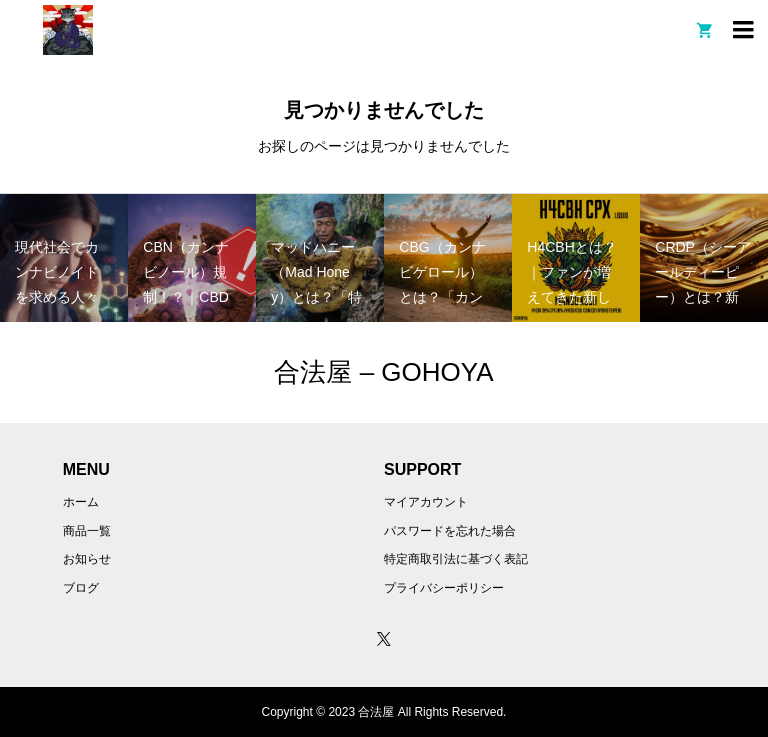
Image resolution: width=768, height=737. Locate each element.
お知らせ (87, 559)
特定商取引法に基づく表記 (456, 559)
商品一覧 (87, 531)
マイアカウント (426, 502)
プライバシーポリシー (444, 588)
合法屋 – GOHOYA (383, 372)
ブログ (81, 588)
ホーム (81, 502)
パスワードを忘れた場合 (450, 531)
